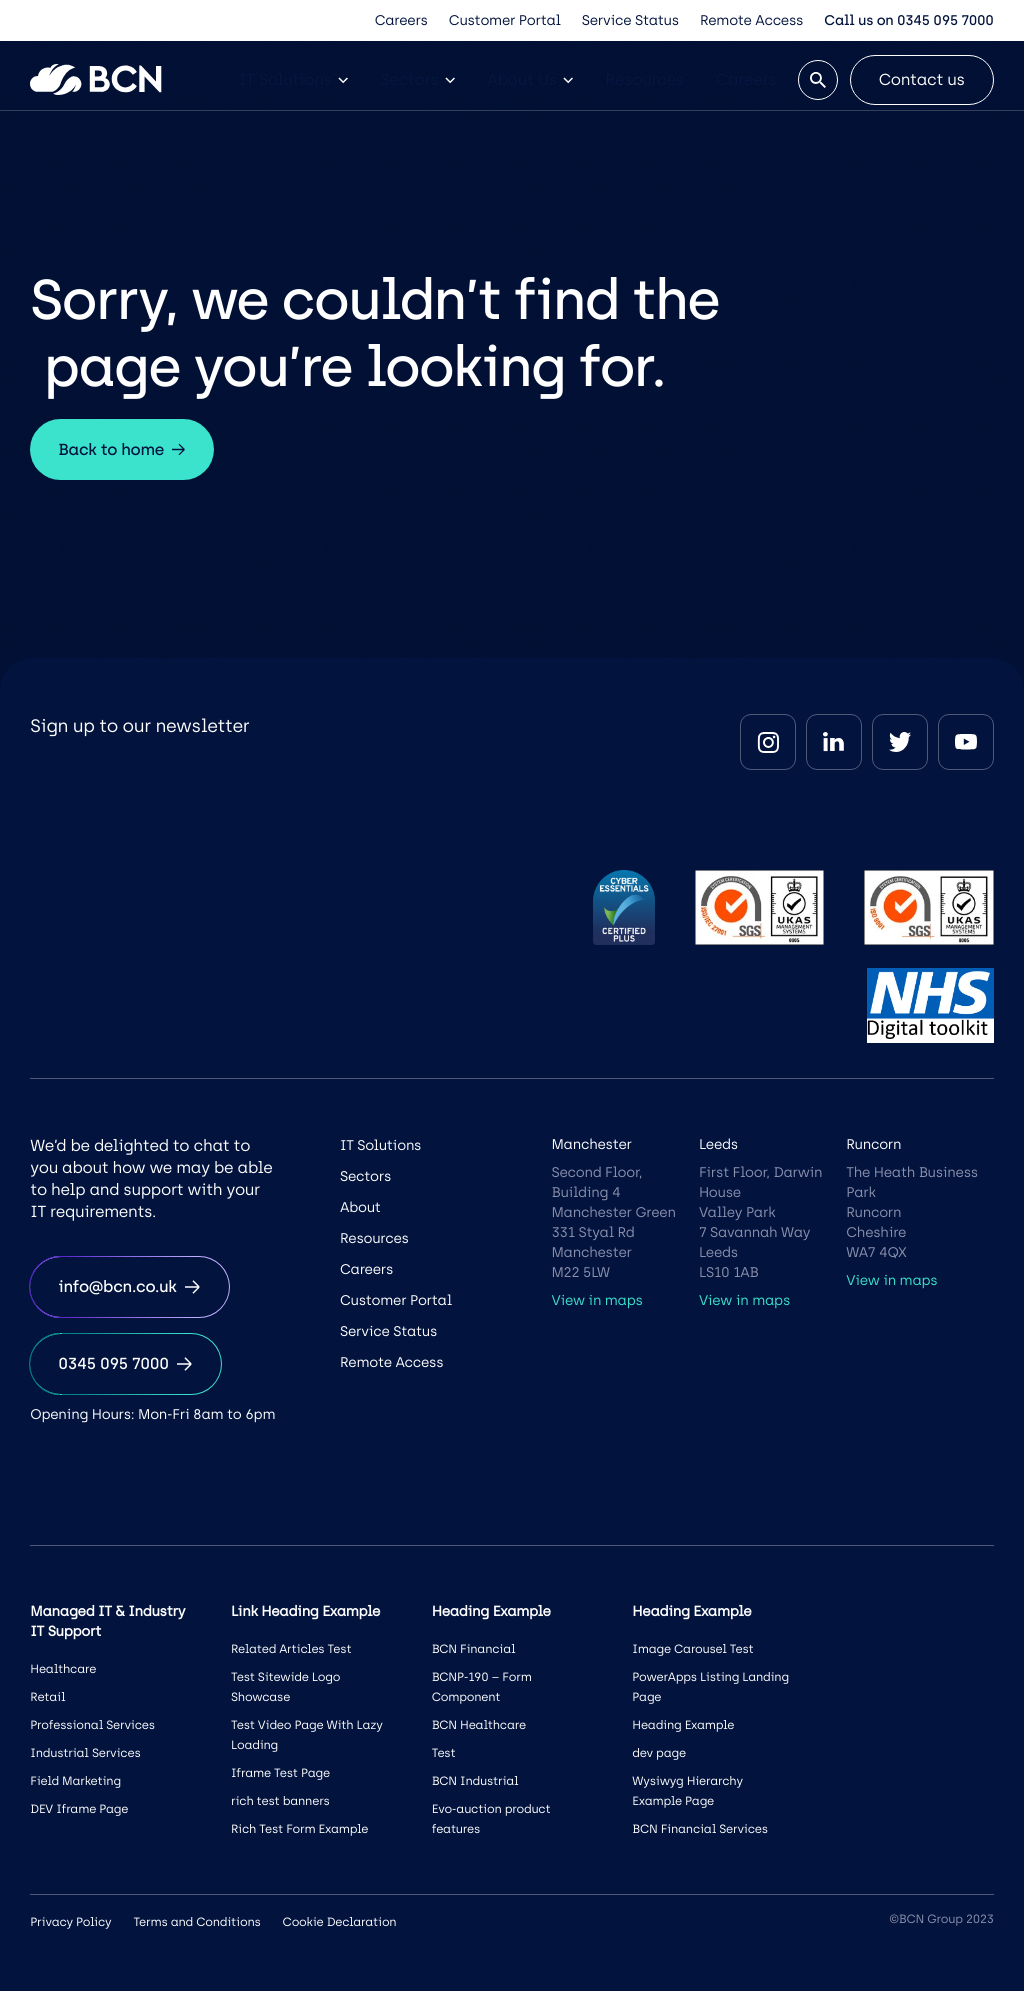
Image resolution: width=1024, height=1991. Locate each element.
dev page (659, 1753)
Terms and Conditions (196, 1922)
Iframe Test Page (280, 1773)
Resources (644, 79)
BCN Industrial (475, 1781)
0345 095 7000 (125, 1363)
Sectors (417, 79)
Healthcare (63, 1669)
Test (444, 1753)
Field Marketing (75, 1781)
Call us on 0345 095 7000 (908, 20)
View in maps (596, 1300)
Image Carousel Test (692, 1649)
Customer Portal (505, 20)
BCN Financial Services (700, 1829)
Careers (401, 20)
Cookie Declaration (340, 1922)
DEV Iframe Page (79, 1809)
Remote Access (751, 20)
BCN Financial (474, 1649)
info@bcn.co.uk (129, 1286)
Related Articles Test (291, 1649)
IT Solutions (293, 79)
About (360, 1207)
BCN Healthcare (479, 1725)
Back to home (122, 449)
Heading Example (683, 1725)
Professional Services (92, 1725)
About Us (530, 79)
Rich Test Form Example (299, 1829)
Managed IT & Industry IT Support (107, 1621)
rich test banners (280, 1801)
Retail (47, 1697)
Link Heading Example (305, 1611)
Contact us (922, 79)
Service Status (630, 20)
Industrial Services (85, 1753)
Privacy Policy (70, 1922)
